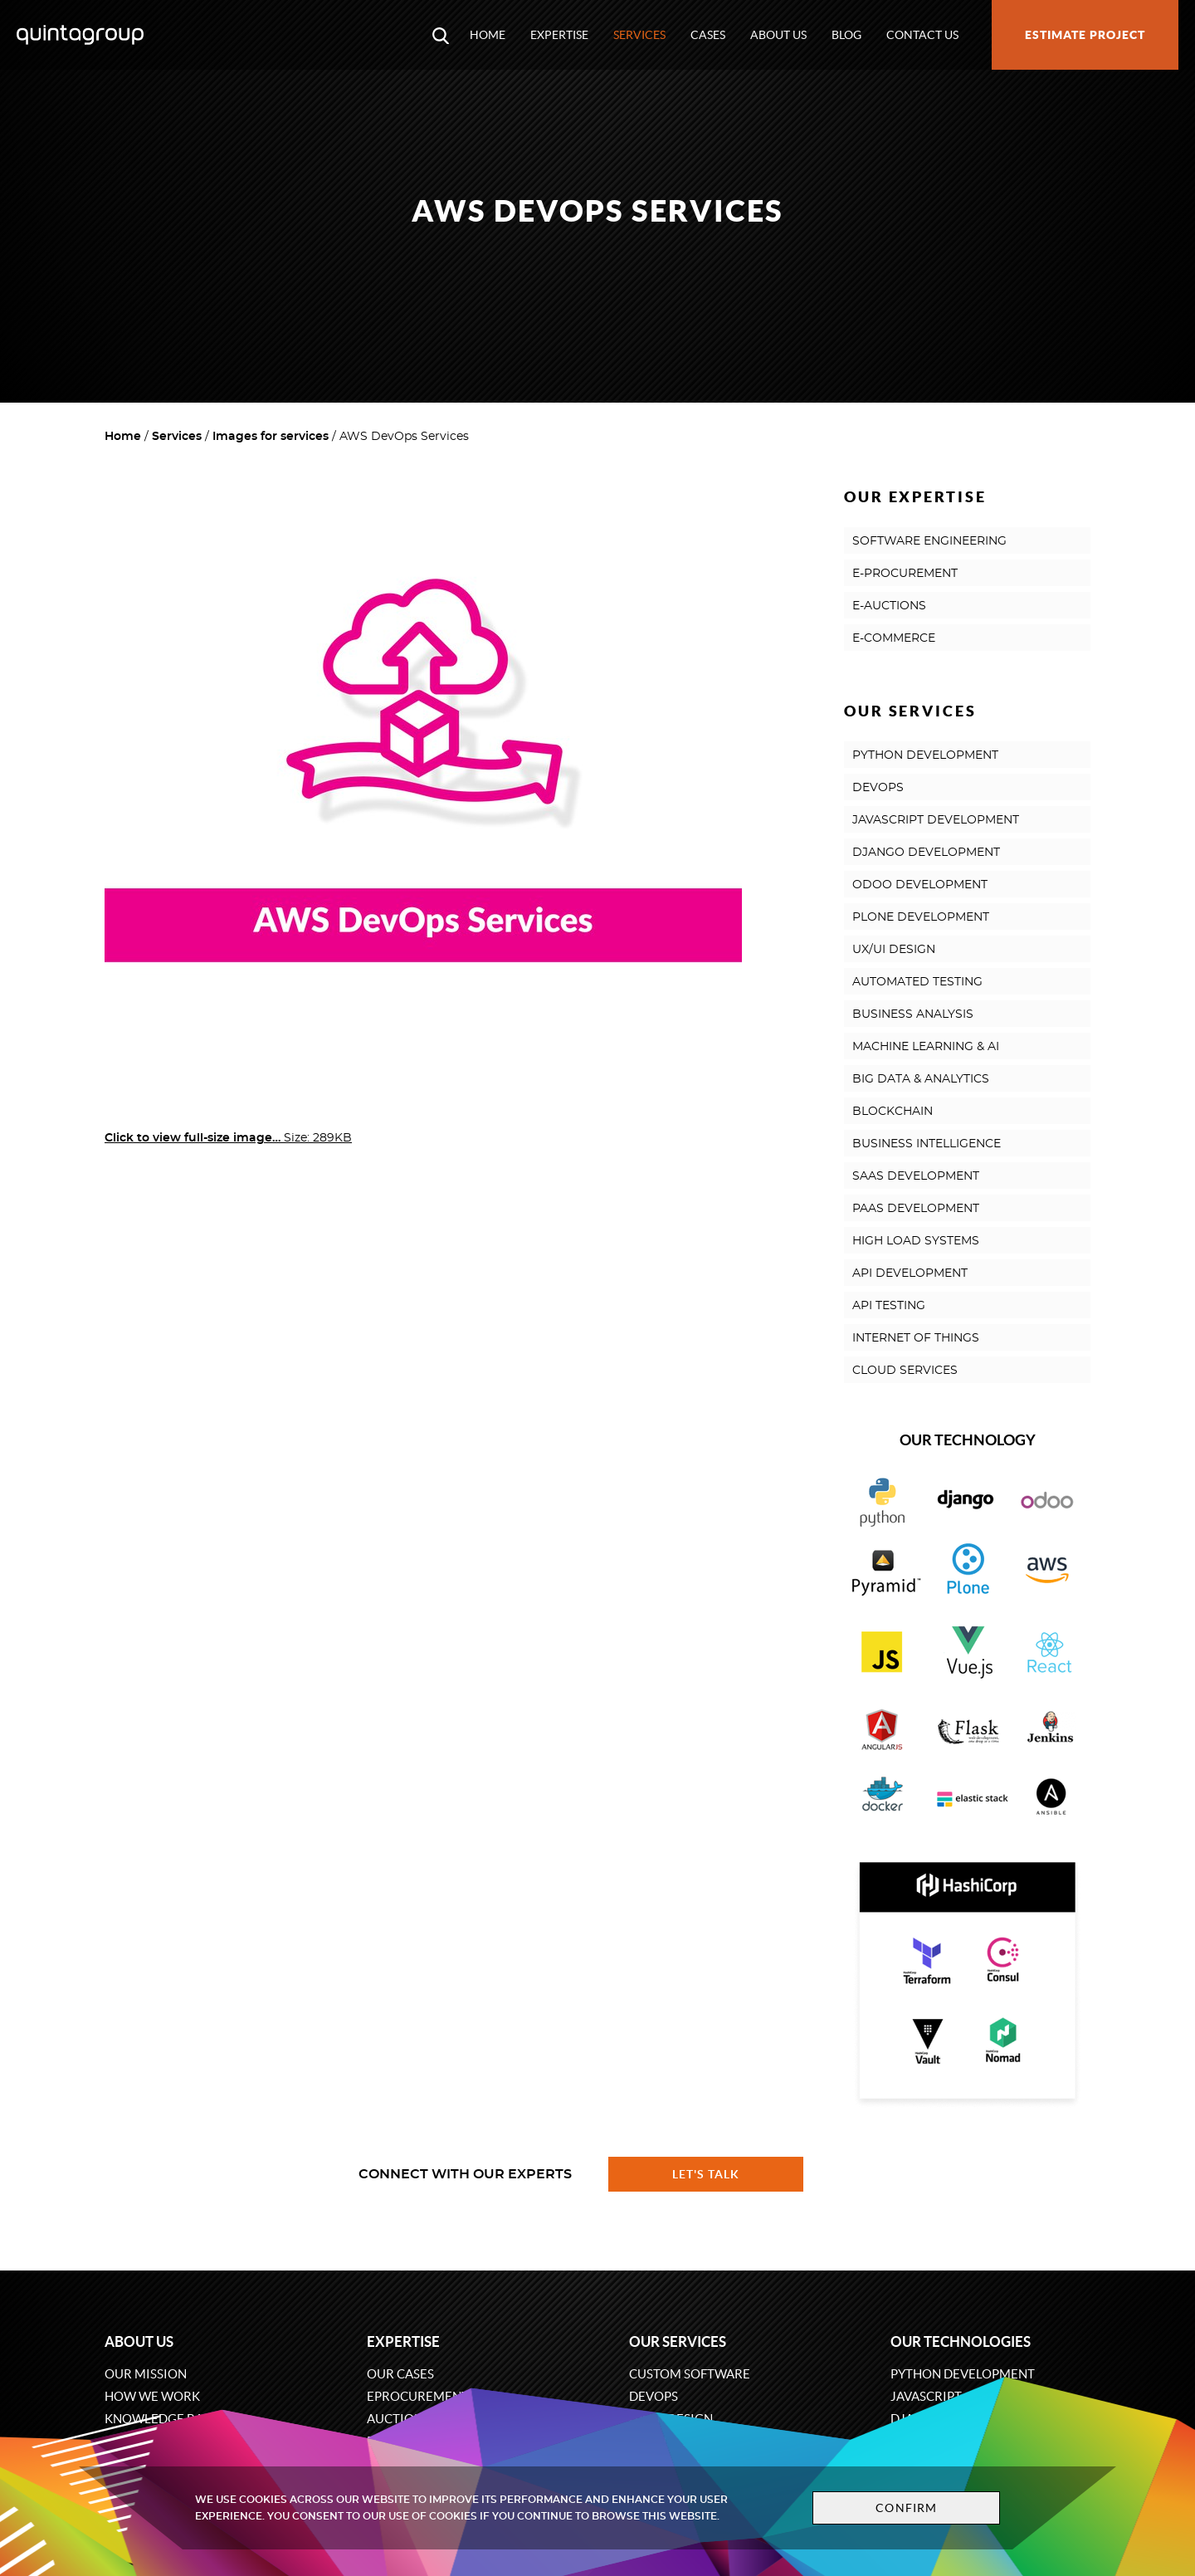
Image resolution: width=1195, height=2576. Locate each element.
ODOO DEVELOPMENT (920, 885)
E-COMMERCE (893, 638)
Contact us (922, 35)
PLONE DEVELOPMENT (920, 917)
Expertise (559, 35)
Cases (707, 35)
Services (639, 35)
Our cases (400, 2374)
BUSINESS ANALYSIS (912, 1014)
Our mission (146, 2374)
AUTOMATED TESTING (917, 982)
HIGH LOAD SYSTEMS (915, 1241)
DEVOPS (878, 788)
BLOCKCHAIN (892, 1111)
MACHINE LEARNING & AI (925, 1047)
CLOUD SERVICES (905, 1370)
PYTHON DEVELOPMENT (925, 755)
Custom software (689, 2374)
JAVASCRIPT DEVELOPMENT (935, 820)
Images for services (270, 436)
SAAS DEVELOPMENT (915, 1176)
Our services (677, 2341)
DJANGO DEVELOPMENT (926, 852)
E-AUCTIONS (889, 606)
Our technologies (960, 2341)
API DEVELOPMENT (910, 1273)
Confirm (906, 2508)
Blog (846, 35)
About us (778, 35)
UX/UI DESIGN (893, 950)
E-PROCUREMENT (905, 573)
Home (487, 35)
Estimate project (1085, 35)
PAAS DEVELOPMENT (915, 1209)
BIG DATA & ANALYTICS (920, 1079)
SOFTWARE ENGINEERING (929, 541)
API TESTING (888, 1306)
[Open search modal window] (440, 35)
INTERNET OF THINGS (915, 1338)
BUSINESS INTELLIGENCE (926, 1144)
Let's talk (706, 2174)
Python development (962, 2374)
